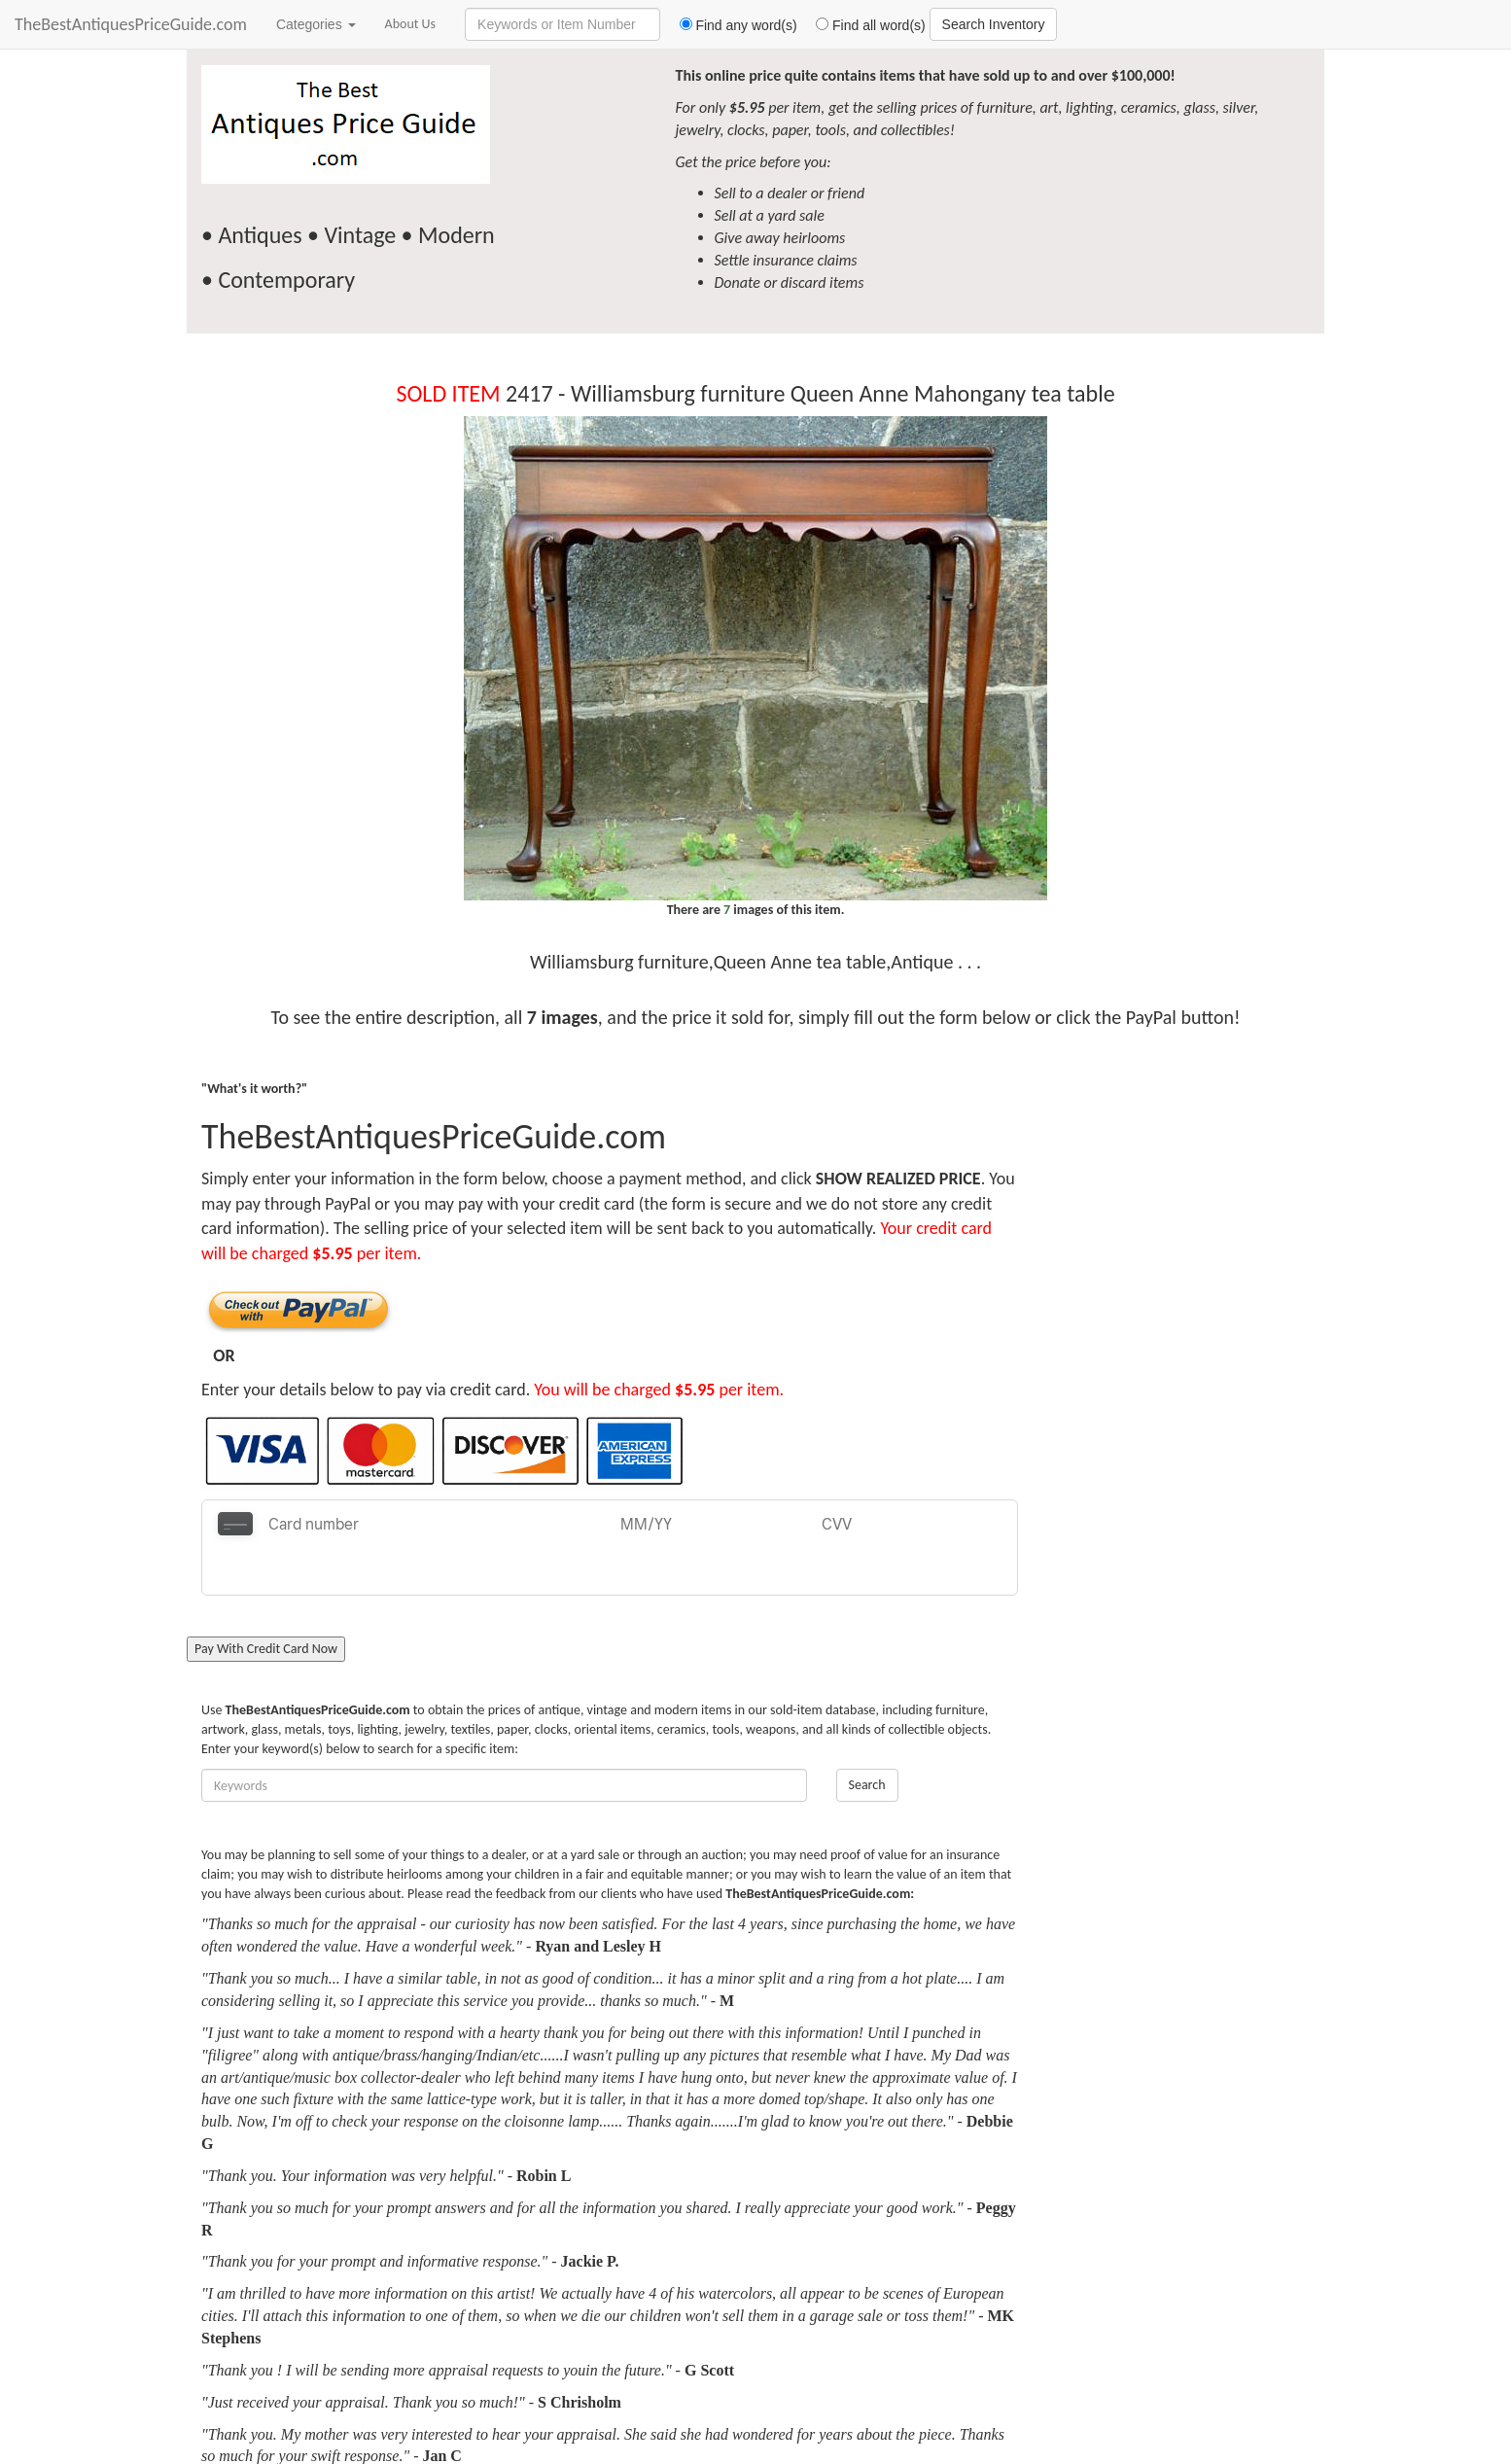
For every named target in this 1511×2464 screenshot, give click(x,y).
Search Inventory (993, 24)
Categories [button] (316, 24)
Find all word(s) (863, 25)
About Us (411, 24)
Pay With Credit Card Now (265, 1601)
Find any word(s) (730, 25)
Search (867, 1737)
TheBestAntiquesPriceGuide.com (131, 24)
